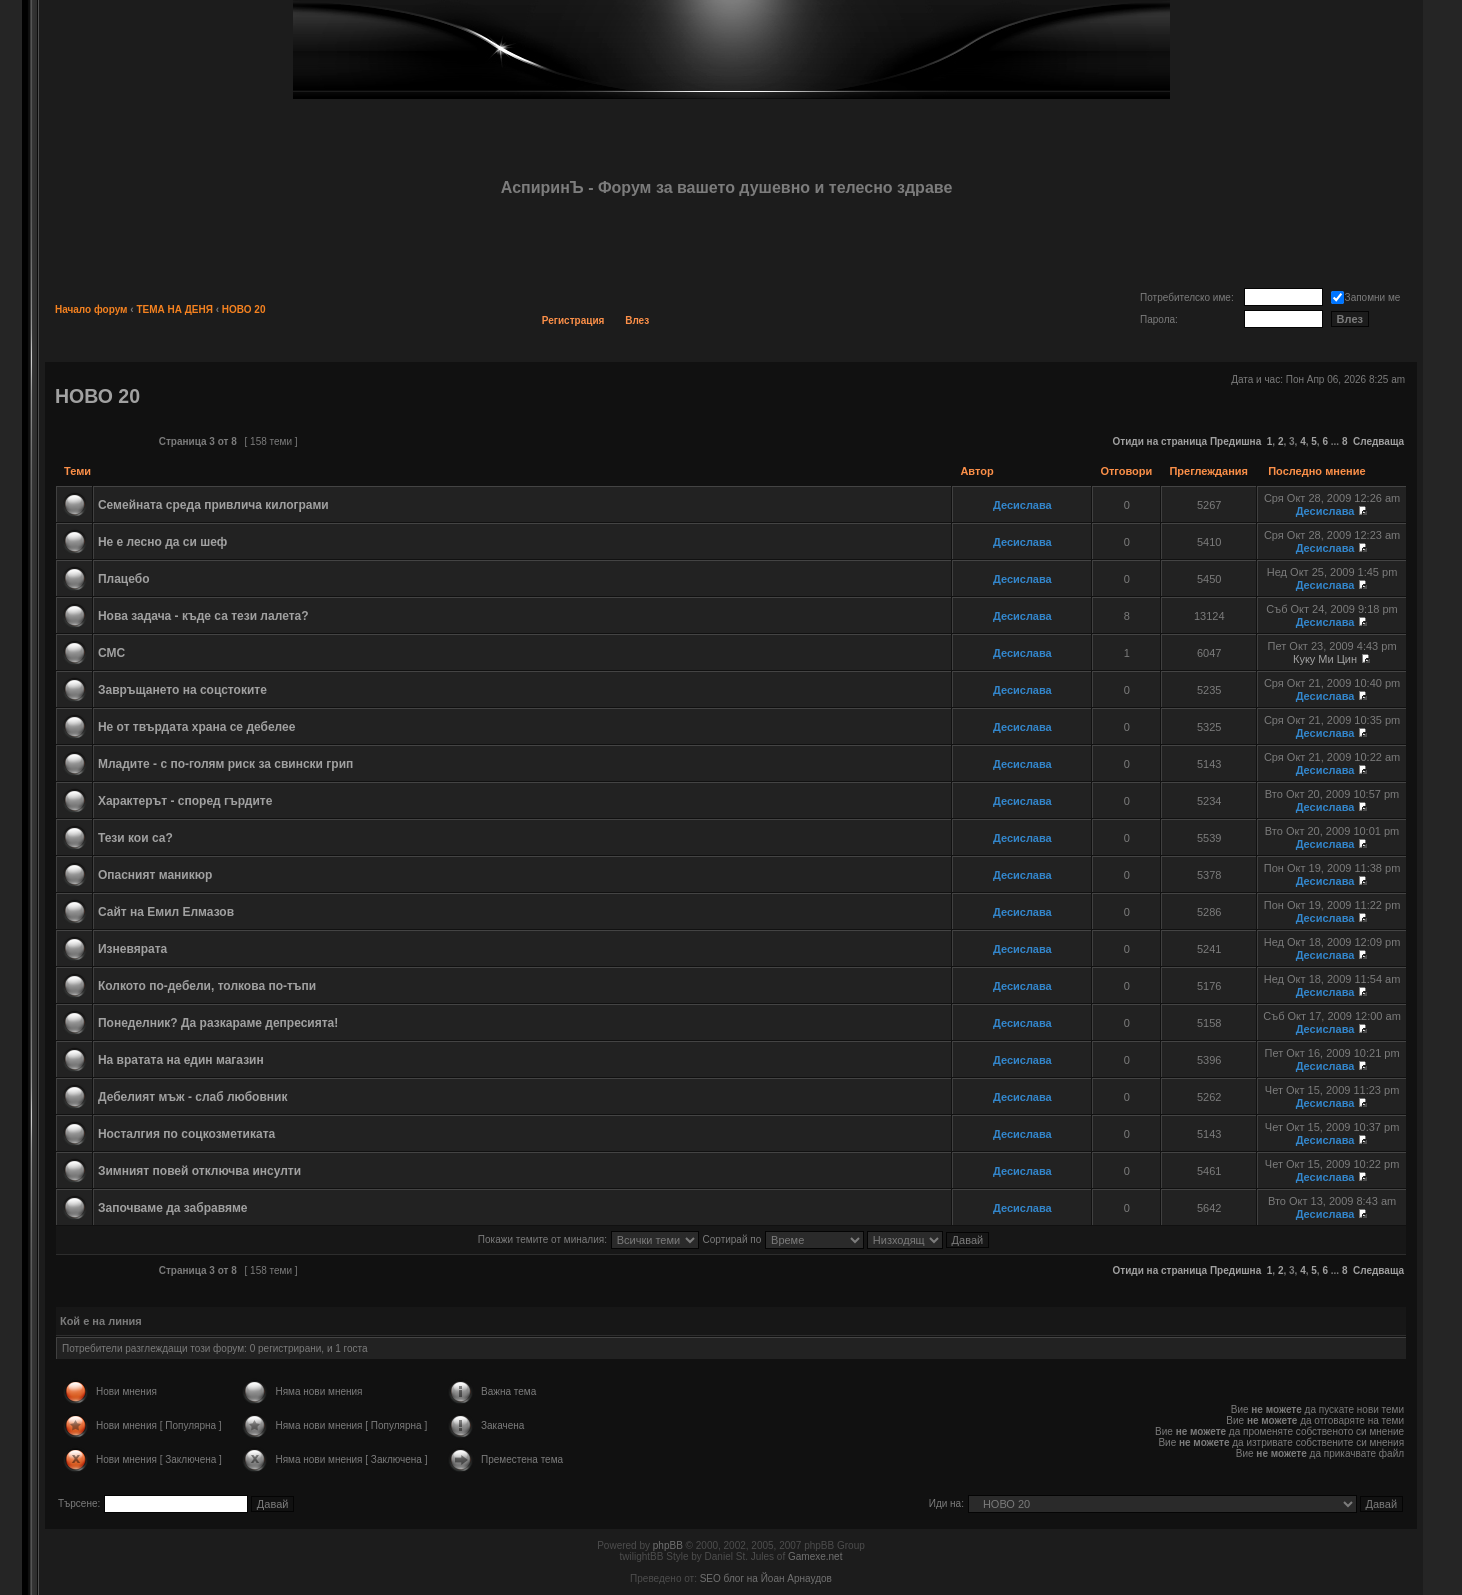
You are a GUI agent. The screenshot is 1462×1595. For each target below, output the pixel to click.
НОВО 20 (244, 309)
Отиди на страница (1160, 441)
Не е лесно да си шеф (162, 542)
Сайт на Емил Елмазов (166, 912)
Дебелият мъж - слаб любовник (193, 1097)
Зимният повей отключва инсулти (199, 1171)
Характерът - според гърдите (185, 801)
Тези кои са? (135, 838)
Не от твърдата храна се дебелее (196, 727)
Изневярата (132, 949)
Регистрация (573, 320)
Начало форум (91, 309)
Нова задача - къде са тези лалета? (203, 616)
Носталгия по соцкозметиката (186, 1134)
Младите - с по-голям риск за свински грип (225, 764)
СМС (111, 653)
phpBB (668, 1545)
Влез (637, 320)
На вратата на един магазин (181, 1060)
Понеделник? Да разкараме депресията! (218, 1023)
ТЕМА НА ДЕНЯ (174, 309)
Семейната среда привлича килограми (213, 505)
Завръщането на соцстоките (182, 690)
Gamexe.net (815, 1556)
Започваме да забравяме (173, 1208)
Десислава (1022, 505)
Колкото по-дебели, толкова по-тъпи (207, 986)
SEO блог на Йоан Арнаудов (766, 1578)
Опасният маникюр (155, 875)
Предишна (1235, 441)
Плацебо (124, 579)
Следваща (1378, 441)
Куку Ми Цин (1325, 659)
